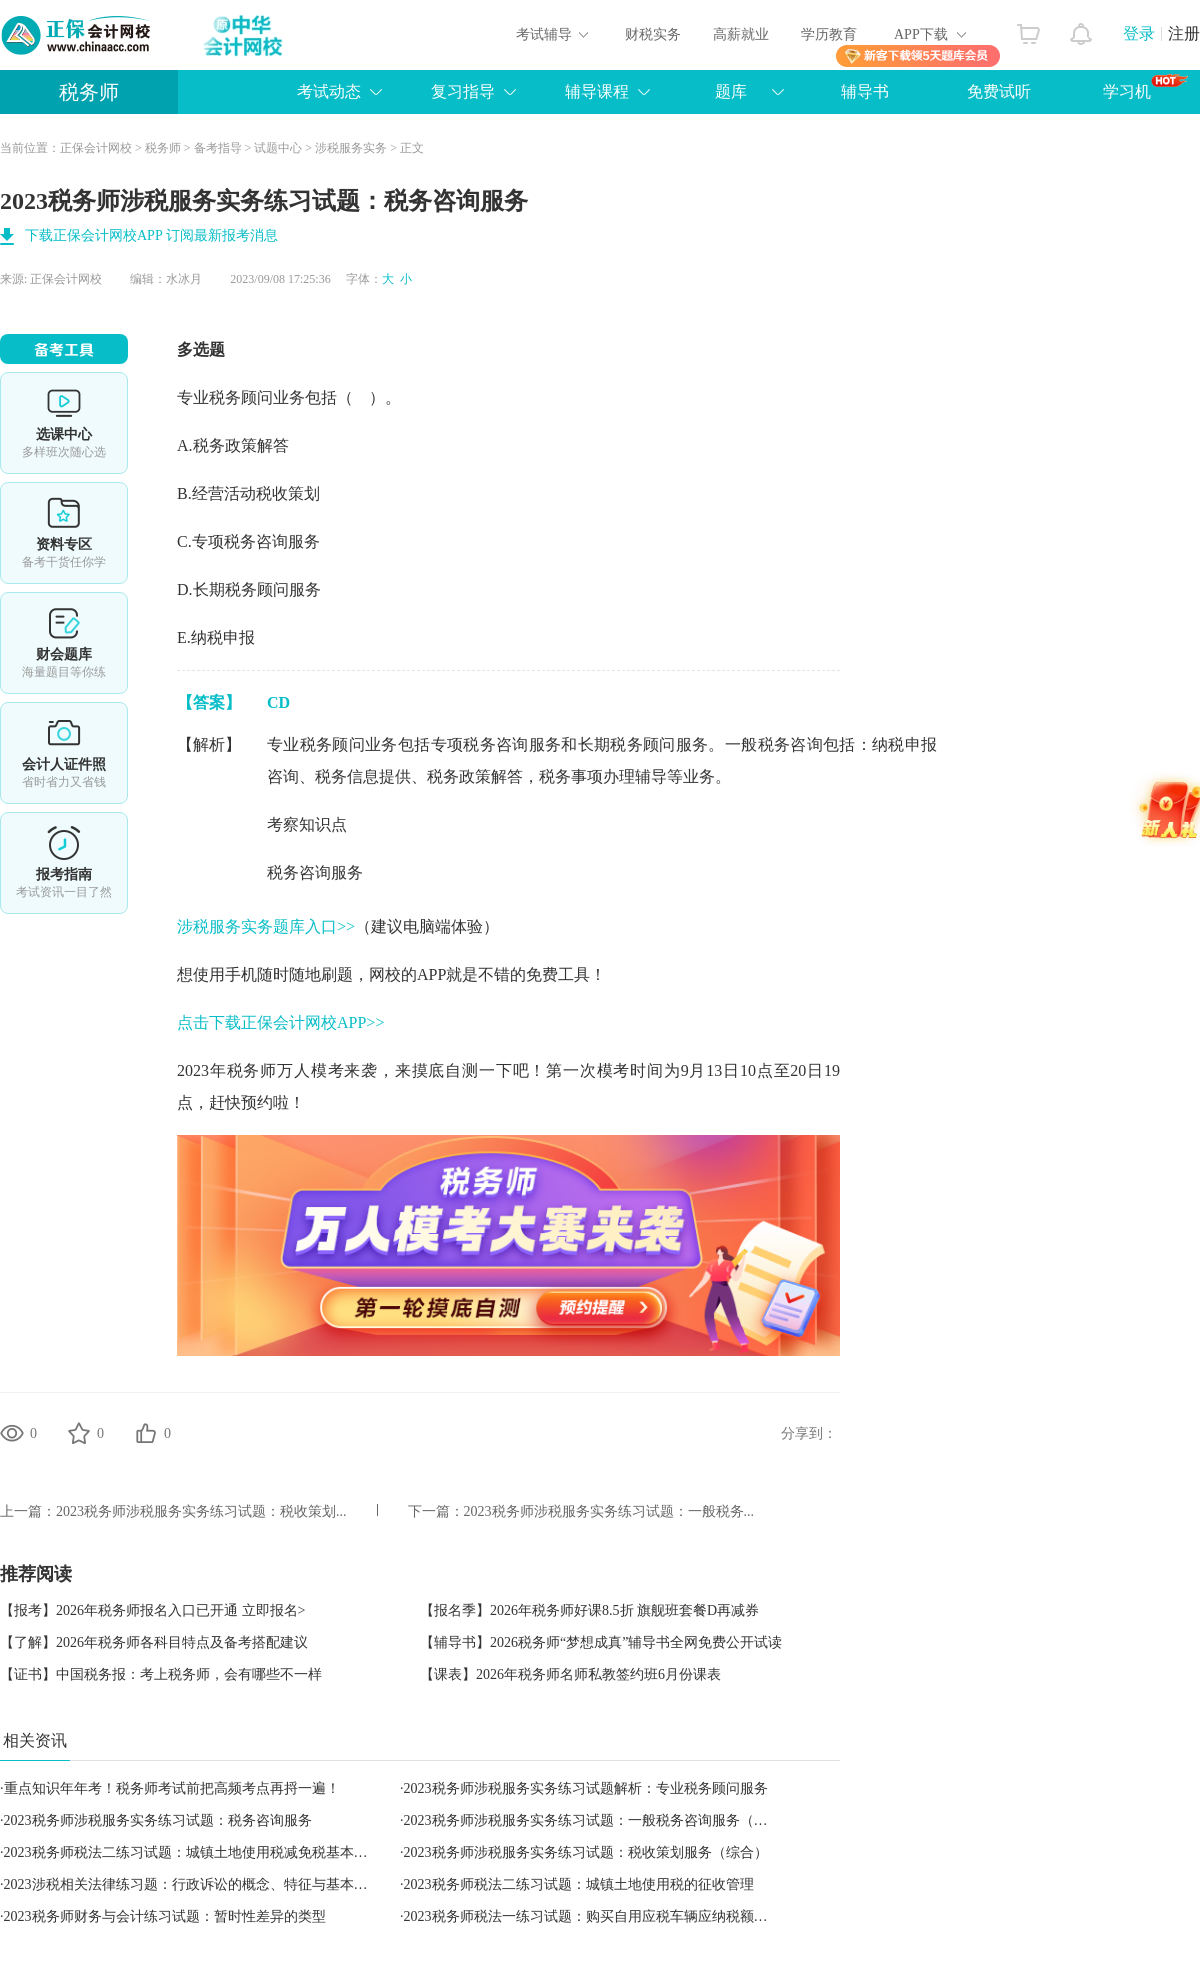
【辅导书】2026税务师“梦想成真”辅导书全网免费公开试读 (601, 1642)
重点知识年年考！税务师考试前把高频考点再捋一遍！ (172, 1788)
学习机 (1145, 87)
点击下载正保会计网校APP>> (280, 1022)
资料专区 (64, 533)
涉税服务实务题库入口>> (266, 926)
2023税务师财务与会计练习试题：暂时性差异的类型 (165, 1916)
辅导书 (865, 91)
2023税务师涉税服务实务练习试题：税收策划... (201, 1511)
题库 (731, 91)
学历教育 (829, 34)
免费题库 (64, 643)
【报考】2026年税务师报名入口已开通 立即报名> (152, 1610)
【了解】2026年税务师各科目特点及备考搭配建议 (154, 1642)
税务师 (89, 92)
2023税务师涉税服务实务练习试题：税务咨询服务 (158, 1820)
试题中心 (278, 148)
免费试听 (999, 91)
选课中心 (64, 423)
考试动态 (329, 91)
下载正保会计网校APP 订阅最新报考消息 (151, 235)
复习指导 (463, 91)
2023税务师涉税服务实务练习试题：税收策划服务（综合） (586, 1852)
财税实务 (653, 34)
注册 (1184, 33)
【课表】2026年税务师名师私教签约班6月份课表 (570, 1674)
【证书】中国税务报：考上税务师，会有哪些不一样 (161, 1674)
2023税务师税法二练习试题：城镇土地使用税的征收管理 (579, 1884)
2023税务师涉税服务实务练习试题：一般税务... (609, 1511)
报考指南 (64, 863)
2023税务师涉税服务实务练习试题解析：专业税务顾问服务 (586, 1788)
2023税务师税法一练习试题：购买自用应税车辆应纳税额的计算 (600, 1916)
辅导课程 (597, 91)
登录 (1139, 33)
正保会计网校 (96, 148)
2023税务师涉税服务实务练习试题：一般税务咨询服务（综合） (600, 1820)
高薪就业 (741, 34)
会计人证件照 (64, 753)
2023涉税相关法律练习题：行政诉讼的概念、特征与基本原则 (193, 1884)
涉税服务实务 (351, 148)
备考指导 (218, 148)
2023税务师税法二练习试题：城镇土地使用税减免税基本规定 (193, 1852)
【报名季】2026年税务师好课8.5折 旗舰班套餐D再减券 (589, 1610)
